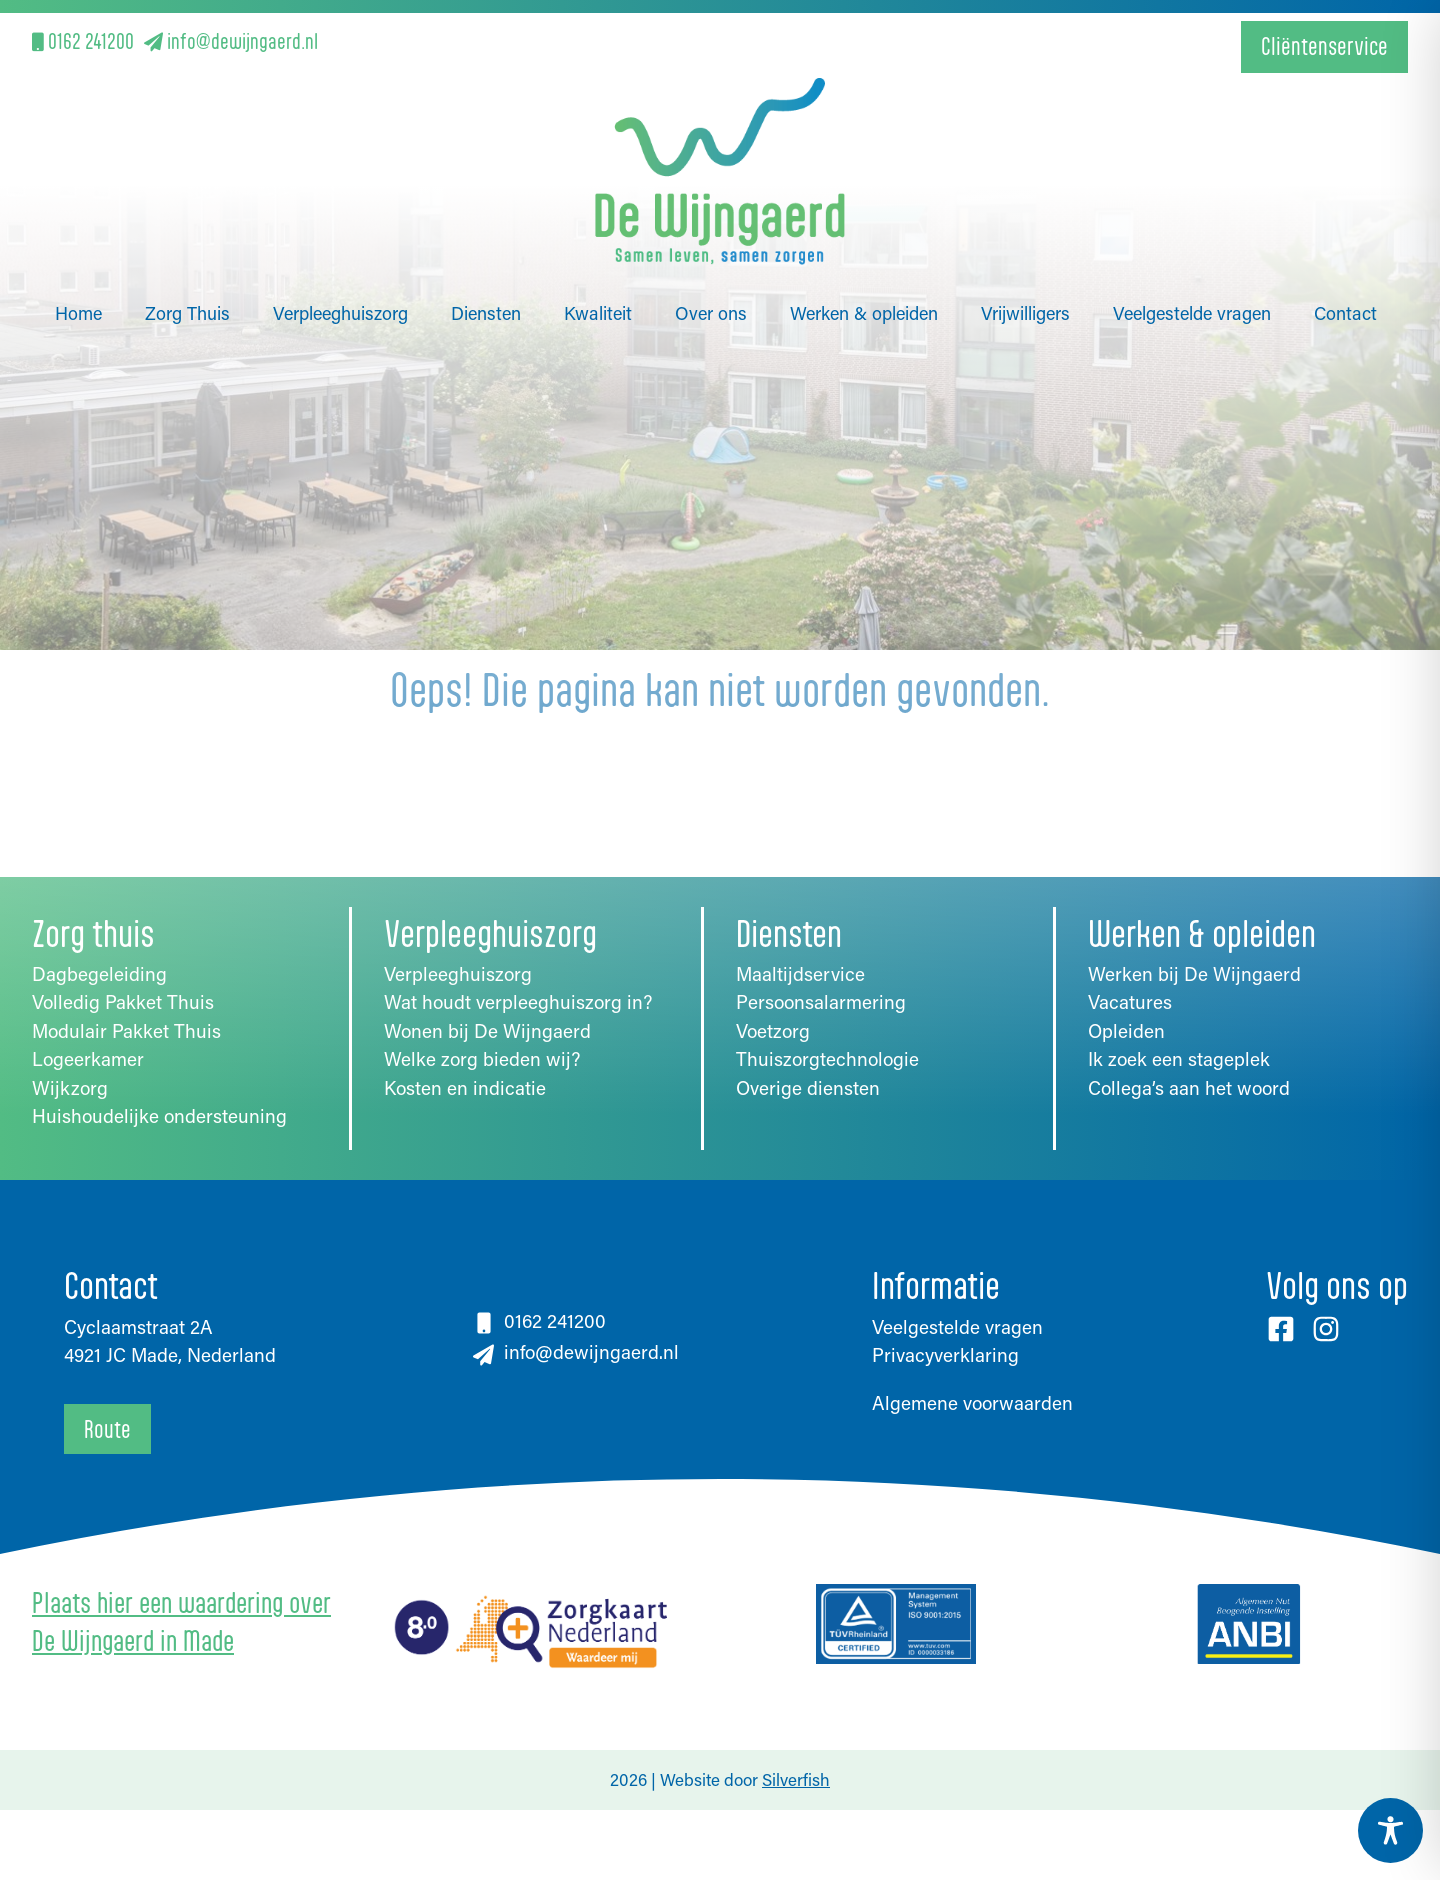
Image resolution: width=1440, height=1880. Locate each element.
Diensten (486, 266)
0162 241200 (83, 40)
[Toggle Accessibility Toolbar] (1390, 1830)
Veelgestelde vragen (1192, 266)
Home (78, 266)
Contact (1345, 266)
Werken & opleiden (864, 266)
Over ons (711, 266)
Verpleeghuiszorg (340, 266)
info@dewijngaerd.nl (231, 40)
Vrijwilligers (1025, 266)
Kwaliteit (598, 266)
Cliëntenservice (1324, 46)
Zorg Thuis (187, 266)
